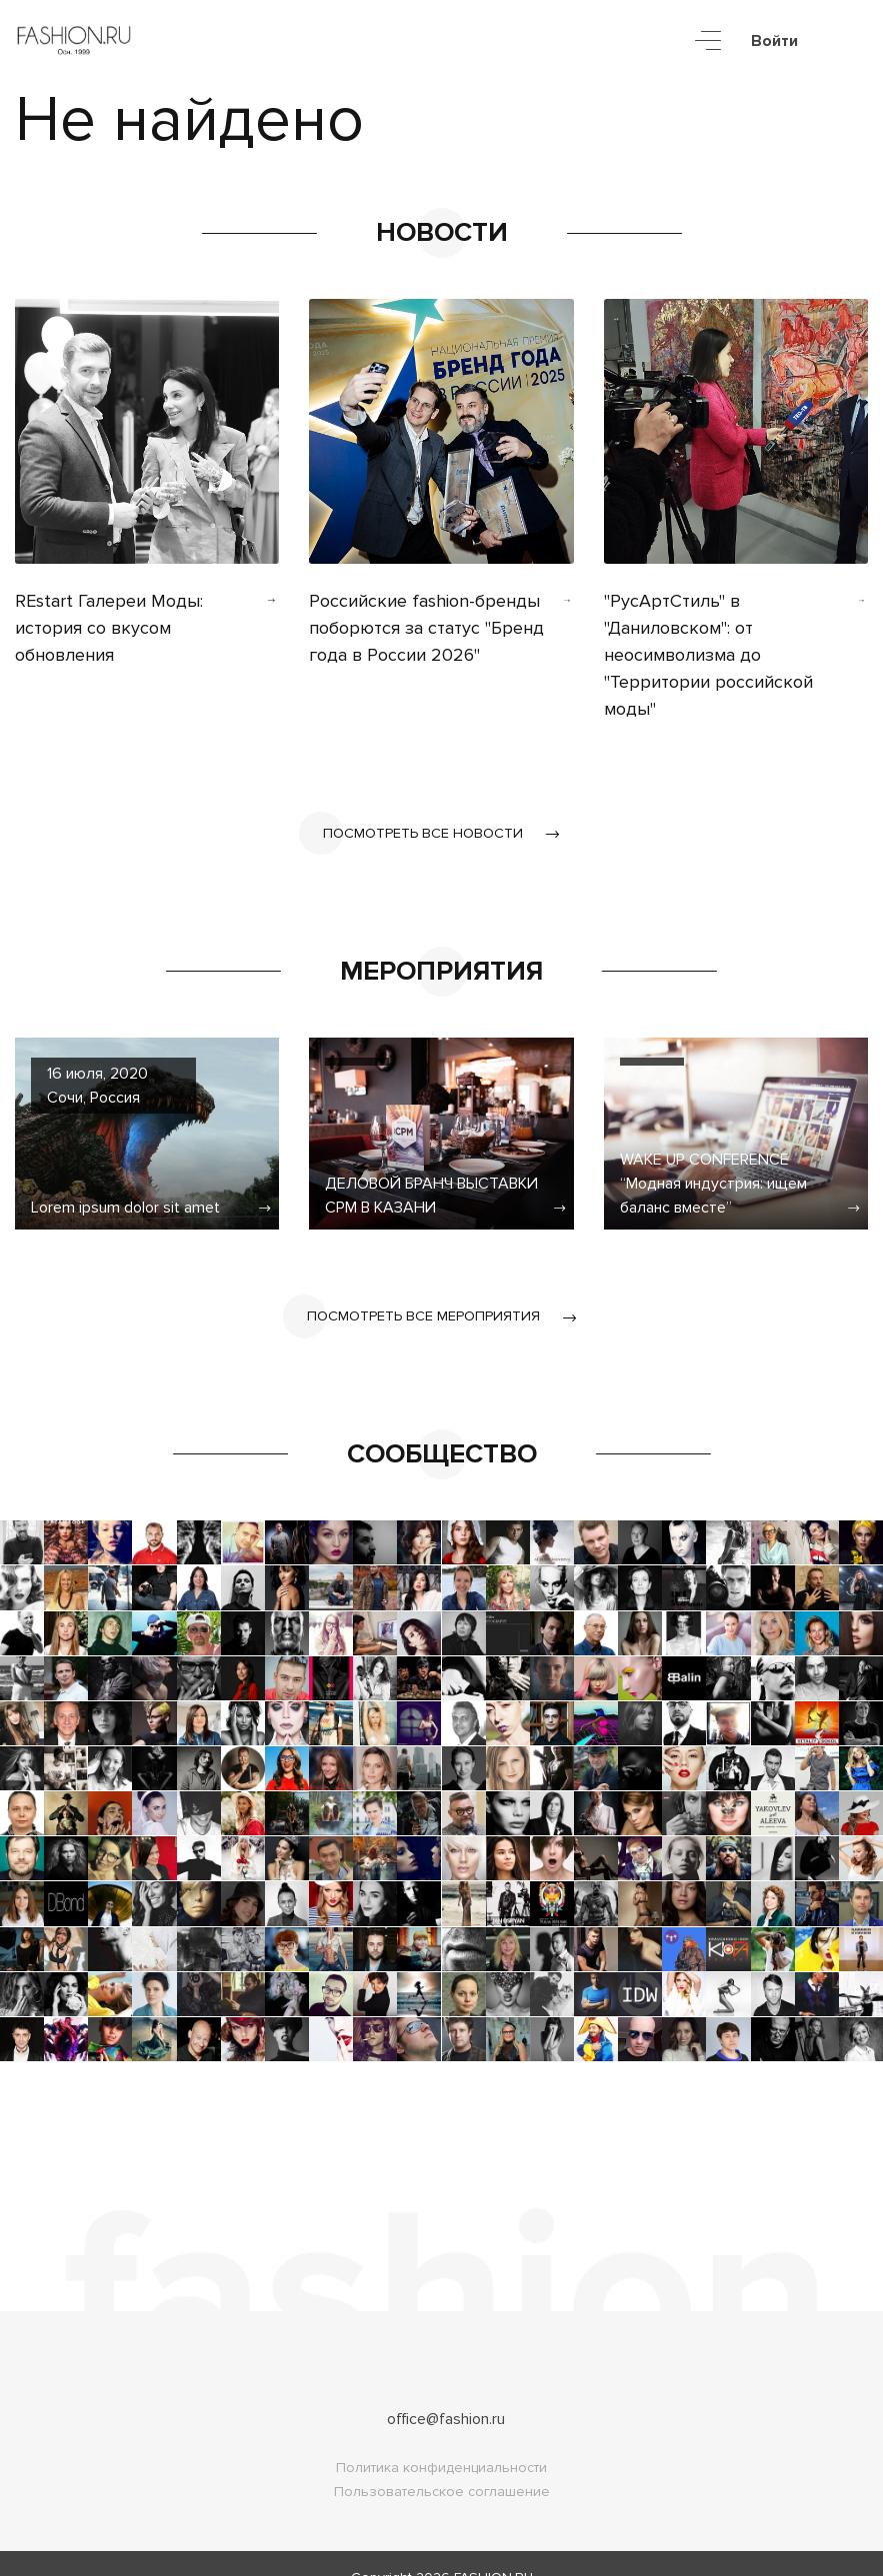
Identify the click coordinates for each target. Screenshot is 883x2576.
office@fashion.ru (446, 2391)
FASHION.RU (493, 2549)
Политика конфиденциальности (441, 2439)
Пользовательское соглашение (442, 2463)
